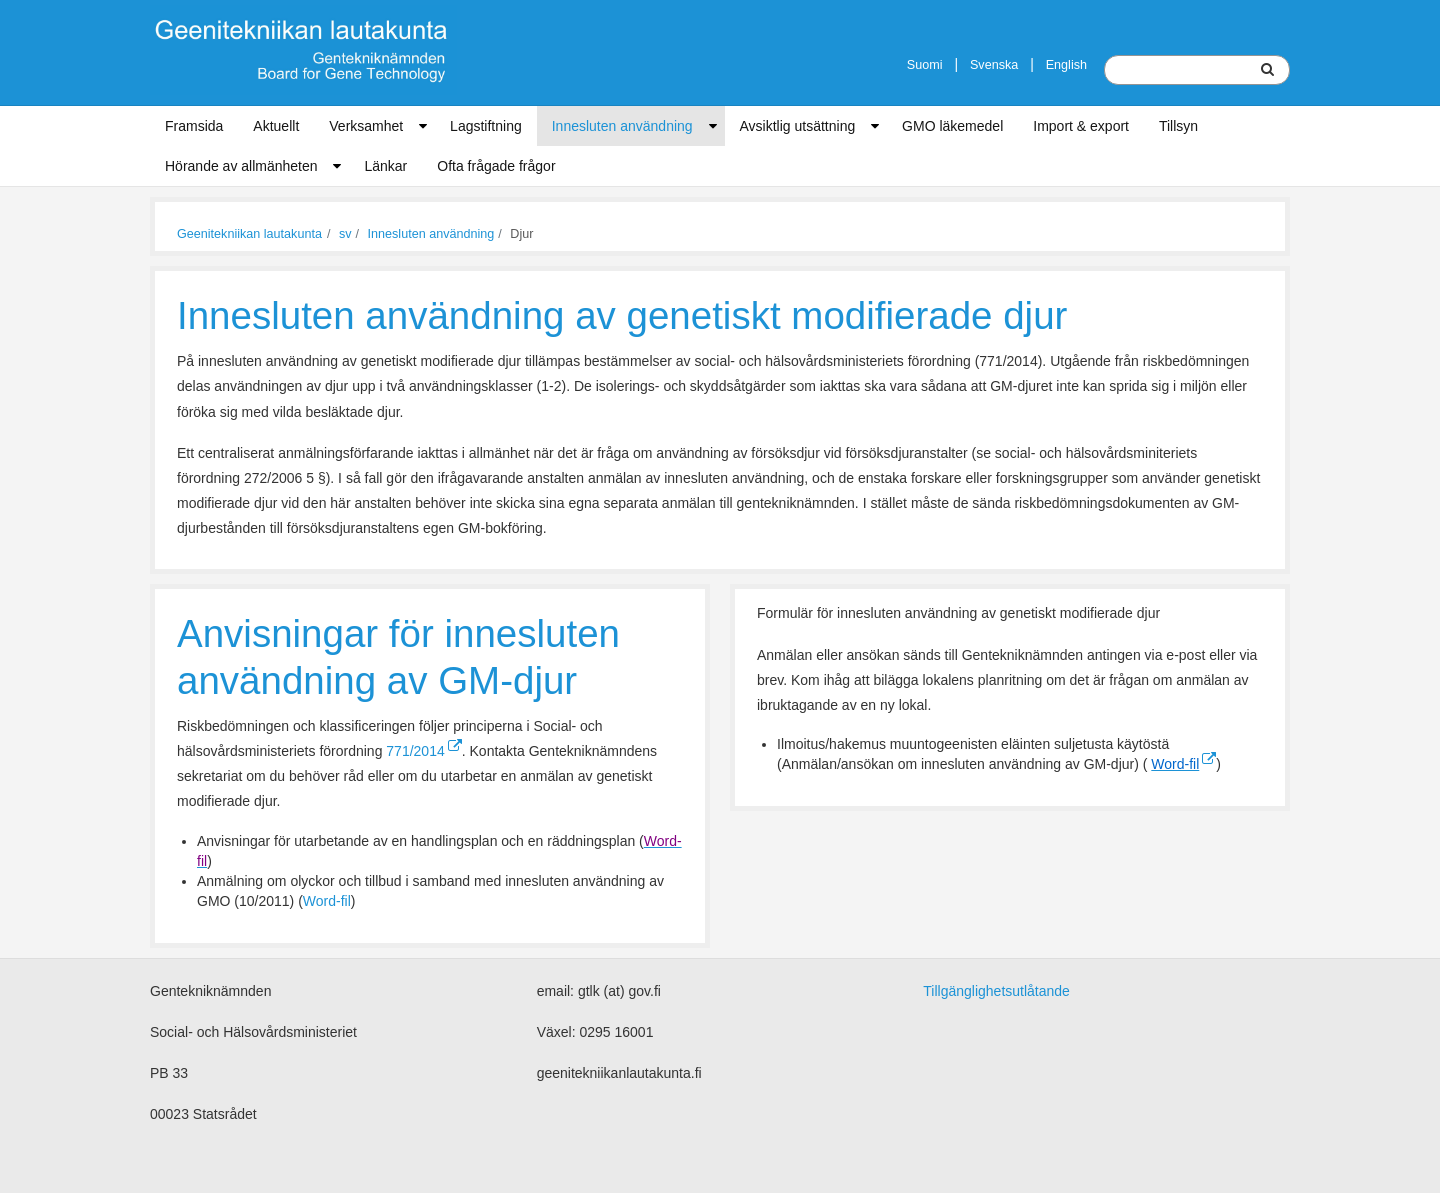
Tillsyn (1178, 126)
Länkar (385, 166)
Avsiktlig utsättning (798, 126)
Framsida (194, 126)
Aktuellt (276, 126)
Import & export (1081, 126)
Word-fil (327, 901)
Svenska (994, 65)
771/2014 (423, 751)
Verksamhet (366, 126)
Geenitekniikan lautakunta (249, 234)
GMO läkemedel (952, 126)
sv (345, 234)
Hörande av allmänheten (241, 166)
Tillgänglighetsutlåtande (996, 991)
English (1066, 65)
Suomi (925, 65)
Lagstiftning (486, 126)
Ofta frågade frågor (496, 166)
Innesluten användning (622, 126)
